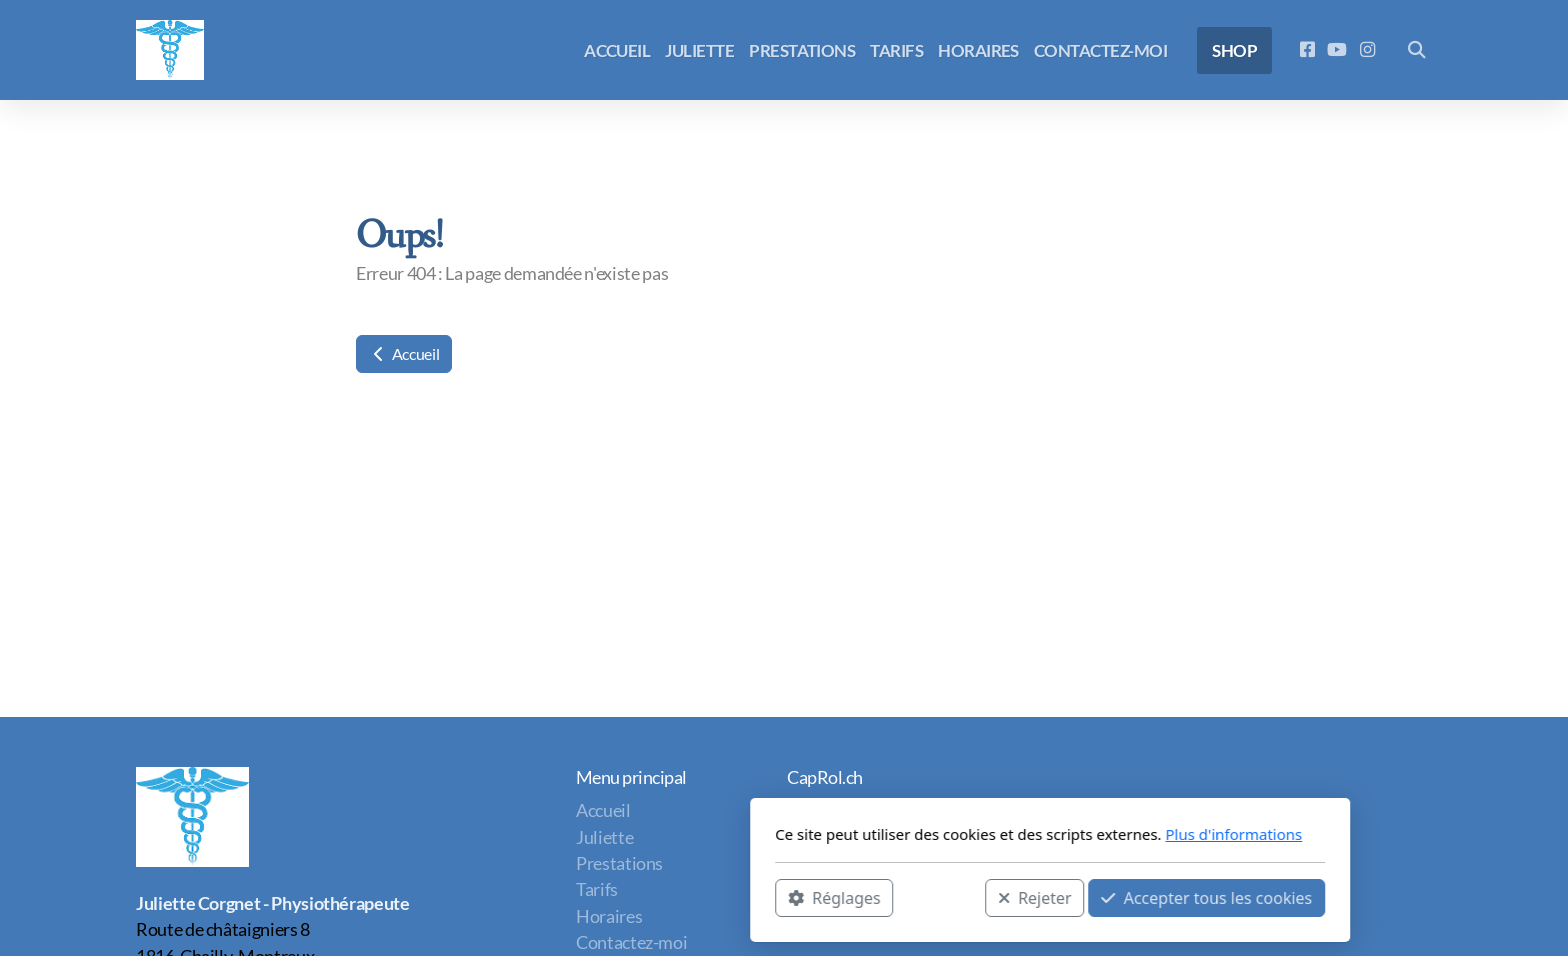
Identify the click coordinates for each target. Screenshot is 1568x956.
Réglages (568, 897)
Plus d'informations (967, 834)
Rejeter (769, 897)
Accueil (404, 353)
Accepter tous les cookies (940, 897)
